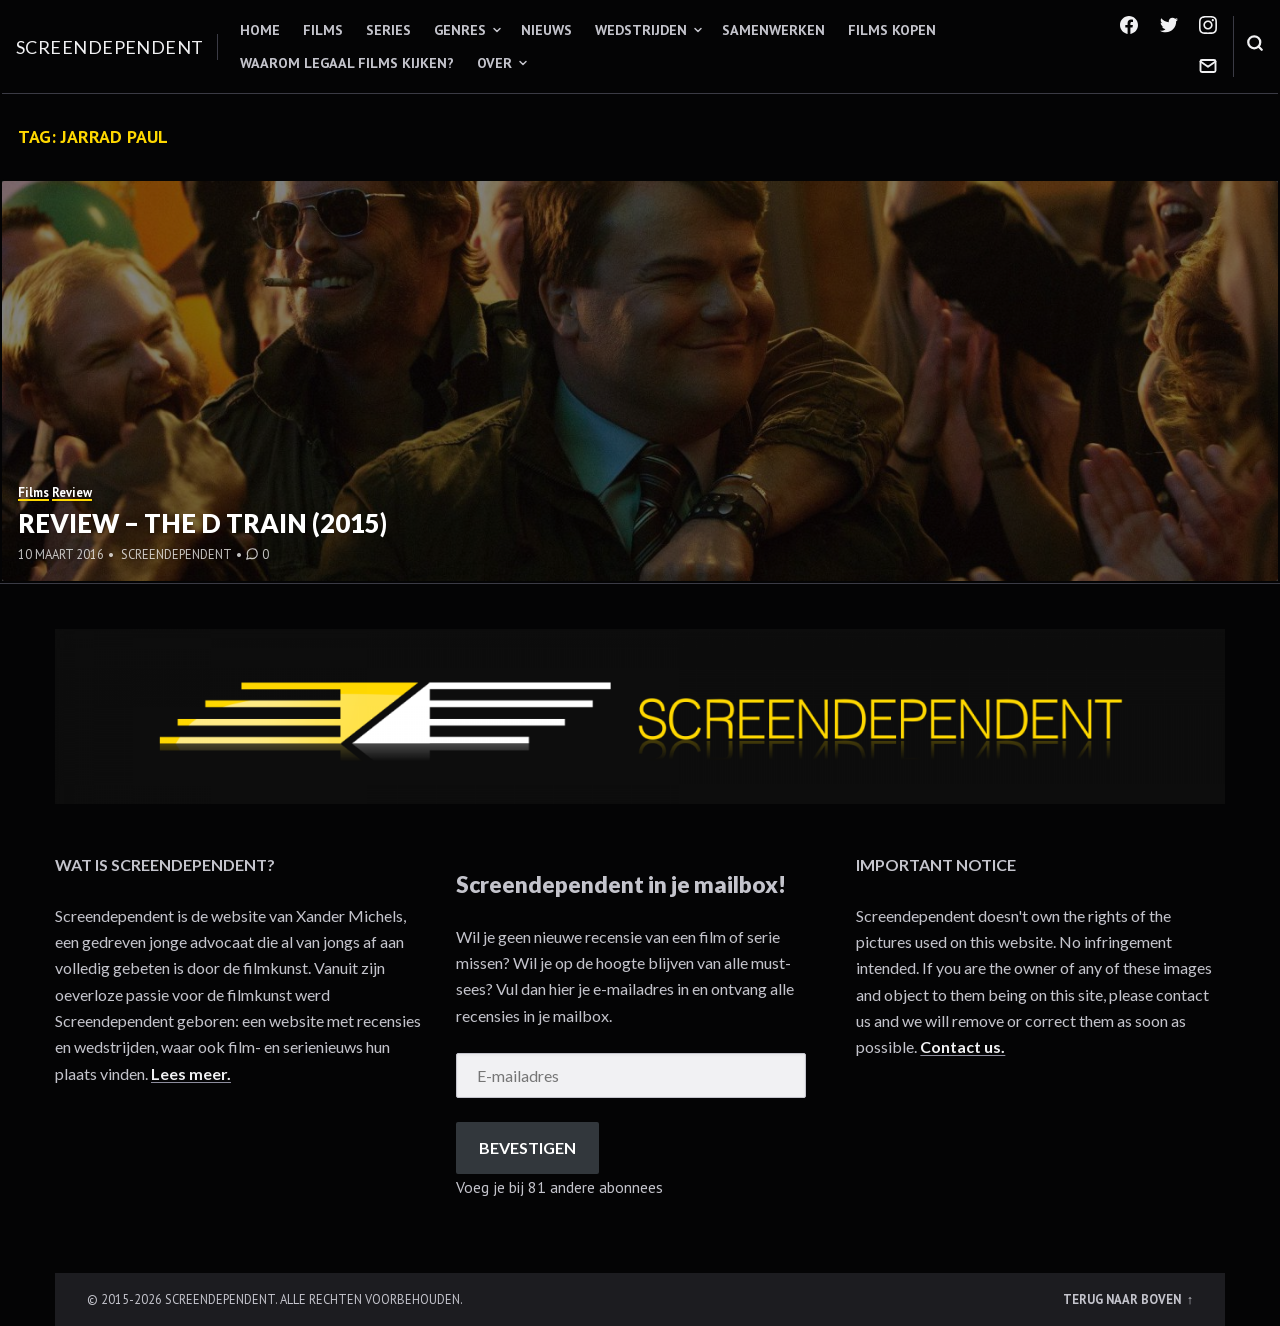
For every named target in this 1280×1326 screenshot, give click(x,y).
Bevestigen (527, 1147)
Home (260, 30)
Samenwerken (773, 30)
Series (388, 30)
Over (494, 63)
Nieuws (546, 30)
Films (323, 30)
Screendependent (110, 47)
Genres (460, 30)
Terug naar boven (1123, 1299)
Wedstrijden (641, 30)
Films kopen (892, 30)
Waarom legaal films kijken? (347, 63)
